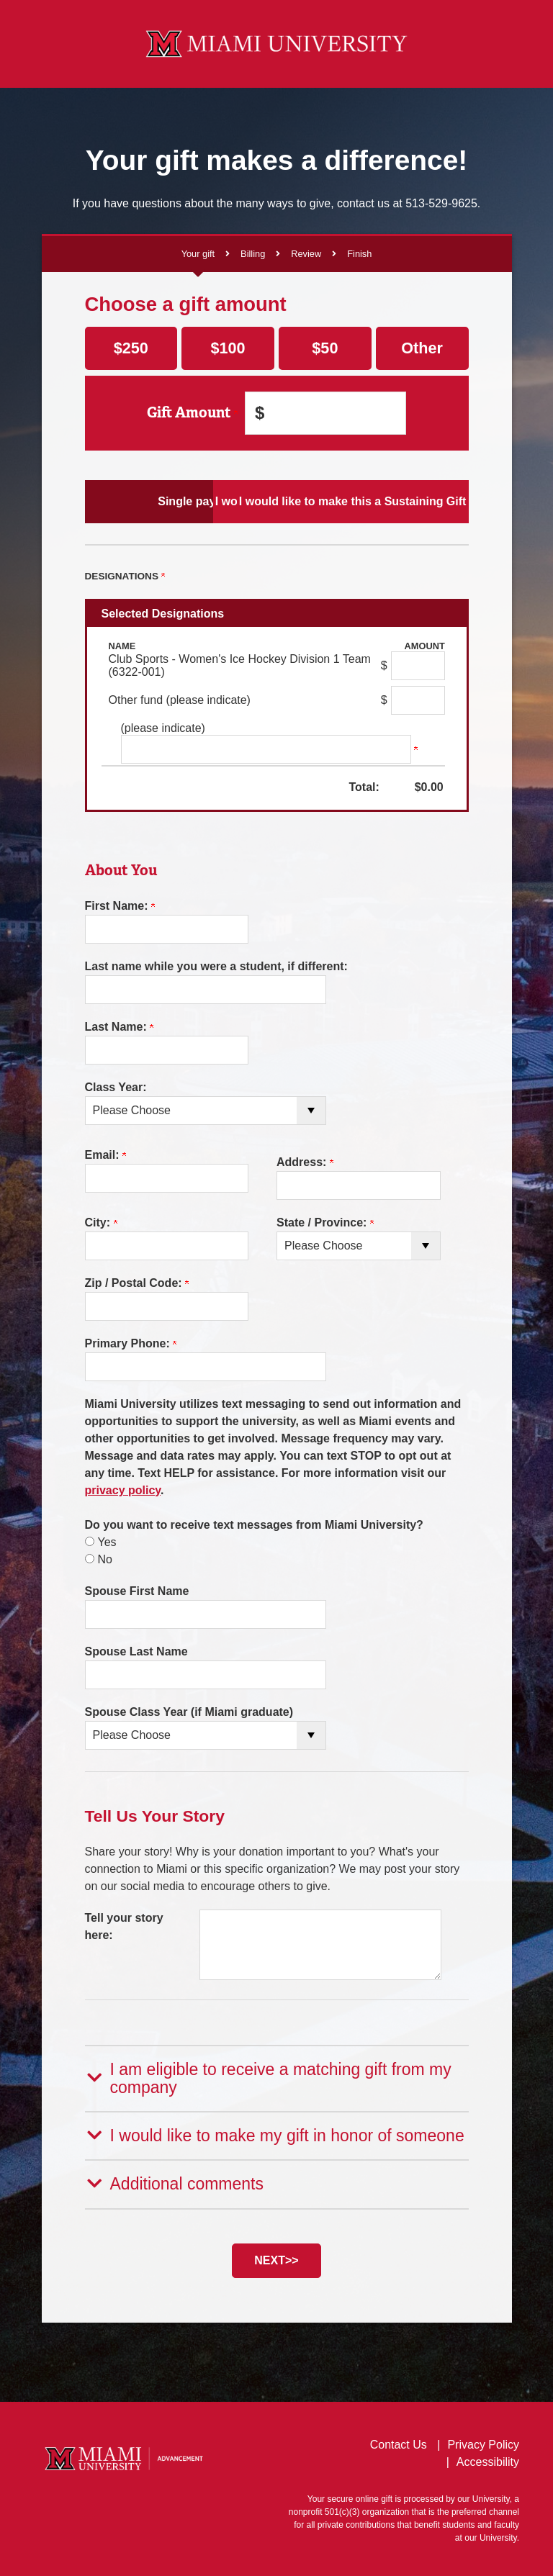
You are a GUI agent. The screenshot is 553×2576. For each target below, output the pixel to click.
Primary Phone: (131, 1343)
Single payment (147, 500)
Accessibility (488, 2459)
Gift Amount (192, 412)
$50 (325, 348)
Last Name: (119, 1027)
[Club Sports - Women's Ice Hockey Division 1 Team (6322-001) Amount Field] (418, 665)
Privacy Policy (483, 2442)
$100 (228, 348)
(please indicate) (163, 728)
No (105, 1559)
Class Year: (116, 1087)
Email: (105, 1155)
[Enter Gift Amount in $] (326, 413)
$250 (131, 348)
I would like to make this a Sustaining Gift (405, 500)
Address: (304, 1162)
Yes (107, 1542)
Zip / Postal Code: (137, 1283)
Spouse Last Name (136, 1651)
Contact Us (398, 2442)
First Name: (120, 906)
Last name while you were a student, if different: (216, 966)
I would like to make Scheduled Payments (277, 500)
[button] (277, 2077)
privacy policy (123, 1490)
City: (101, 1222)
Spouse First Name (137, 1591)
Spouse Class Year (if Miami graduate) (189, 1712)
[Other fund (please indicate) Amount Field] (418, 700)
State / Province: (325, 1222)
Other (422, 348)
